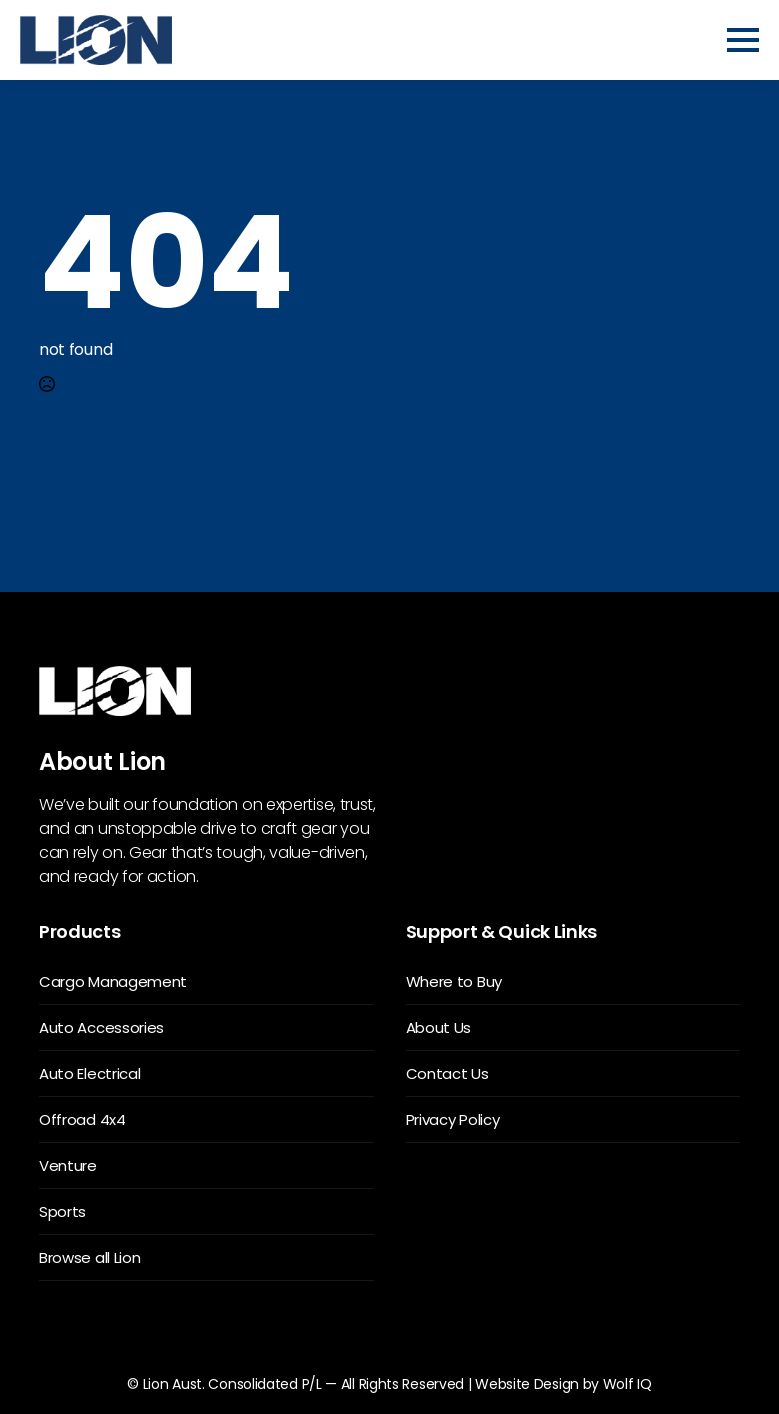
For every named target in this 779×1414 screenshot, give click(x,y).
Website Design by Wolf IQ (563, 1384)
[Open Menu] (743, 40)
